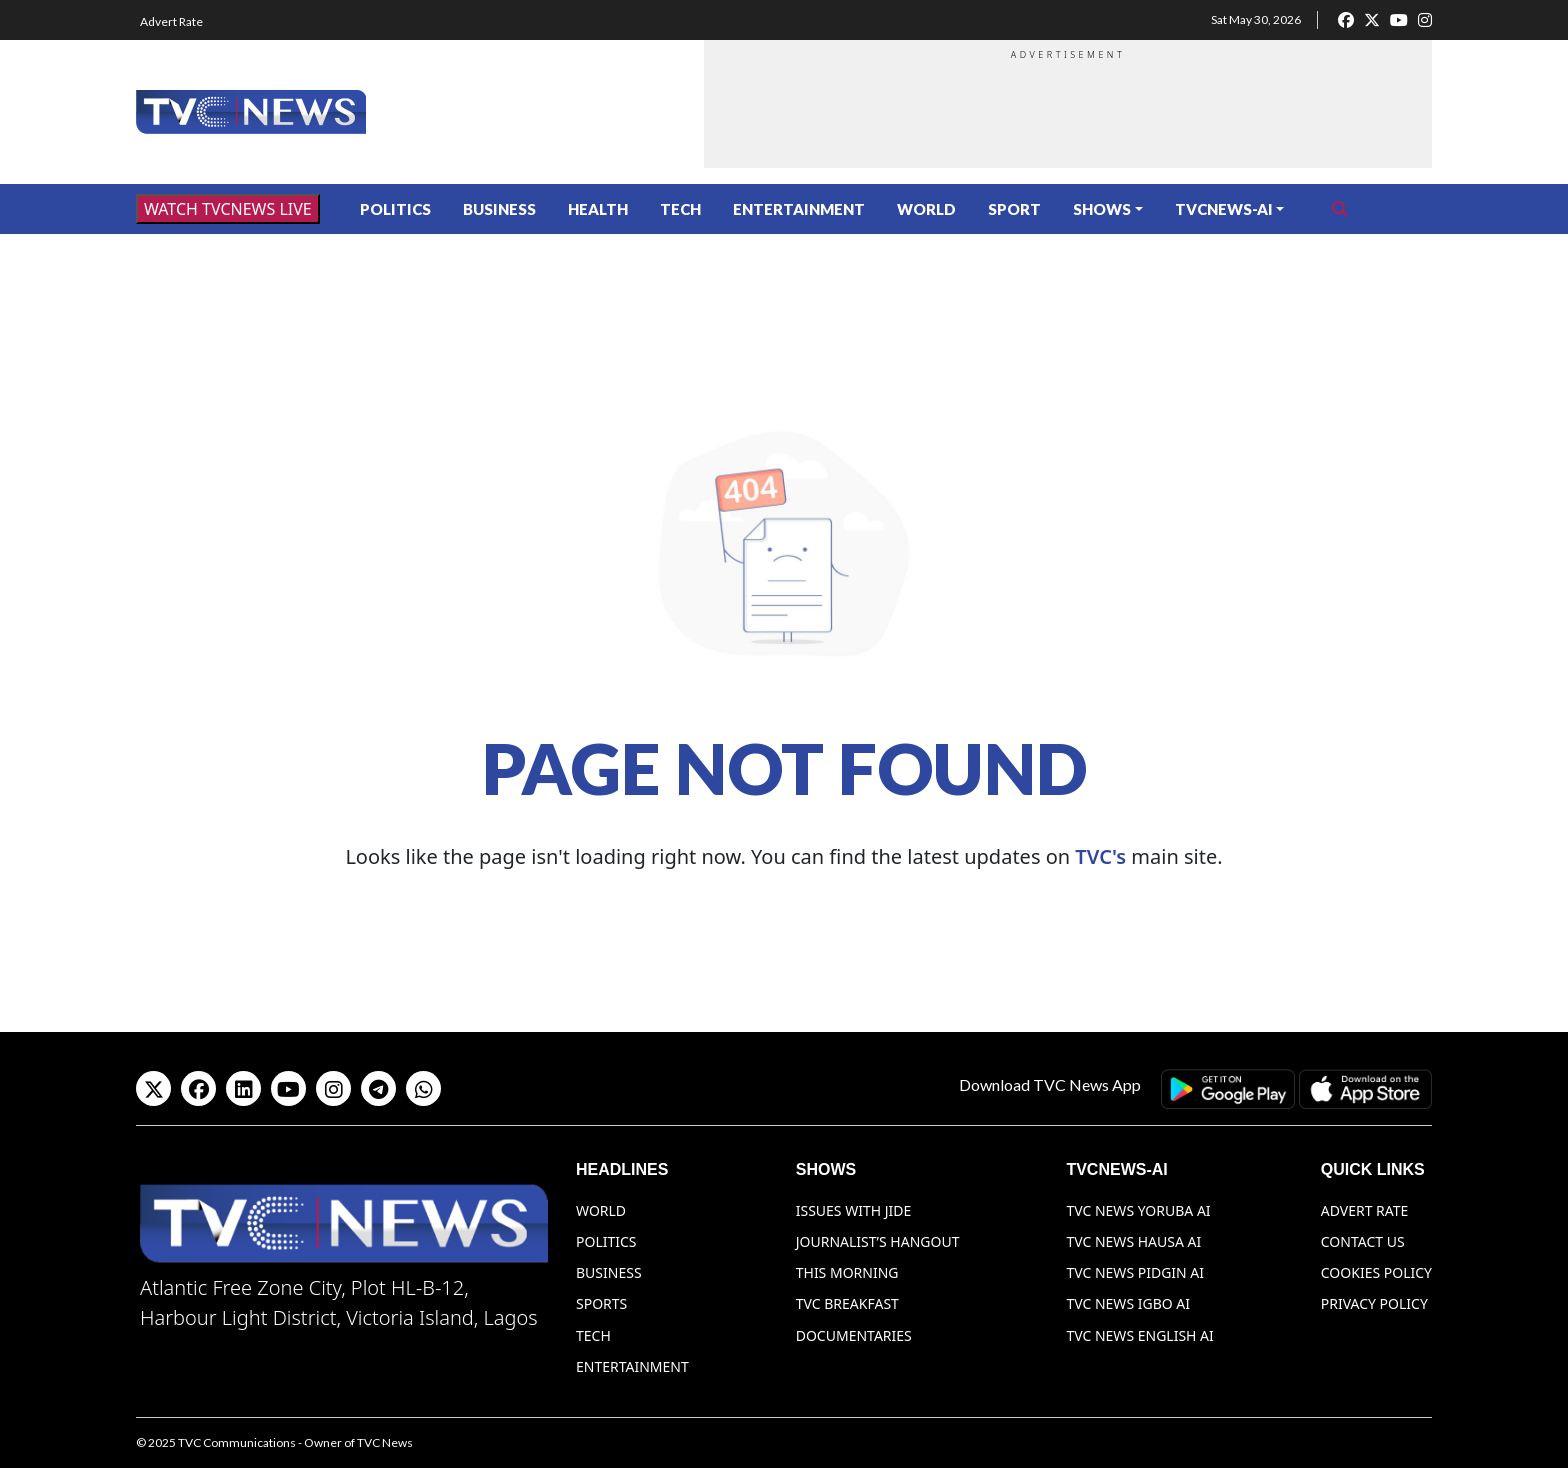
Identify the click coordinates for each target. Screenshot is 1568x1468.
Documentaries (854, 1335)
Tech (680, 209)
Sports (601, 1303)
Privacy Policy (1374, 1303)
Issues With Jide (854, 1210)
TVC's (1100, 856)
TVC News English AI (1139, 1335)
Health (598, 209)
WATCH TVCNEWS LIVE (228, 209)
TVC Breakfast (847, 1303)
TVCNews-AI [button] (1224, 209)
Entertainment (799, 209)
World (926, 209)
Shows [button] (1102, 209)
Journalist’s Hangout (878, 1241)
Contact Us (1363, 1241)
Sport (1014, 209)
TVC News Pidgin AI (1135, 1272)
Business (499, 209)
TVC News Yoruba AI (1138, 1210)
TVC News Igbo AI (1128, 1303)
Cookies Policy (1376, 1272)
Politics (395, 209)
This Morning (847, 1272)
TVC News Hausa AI (1133, 1241)
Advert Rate (171, 21)
